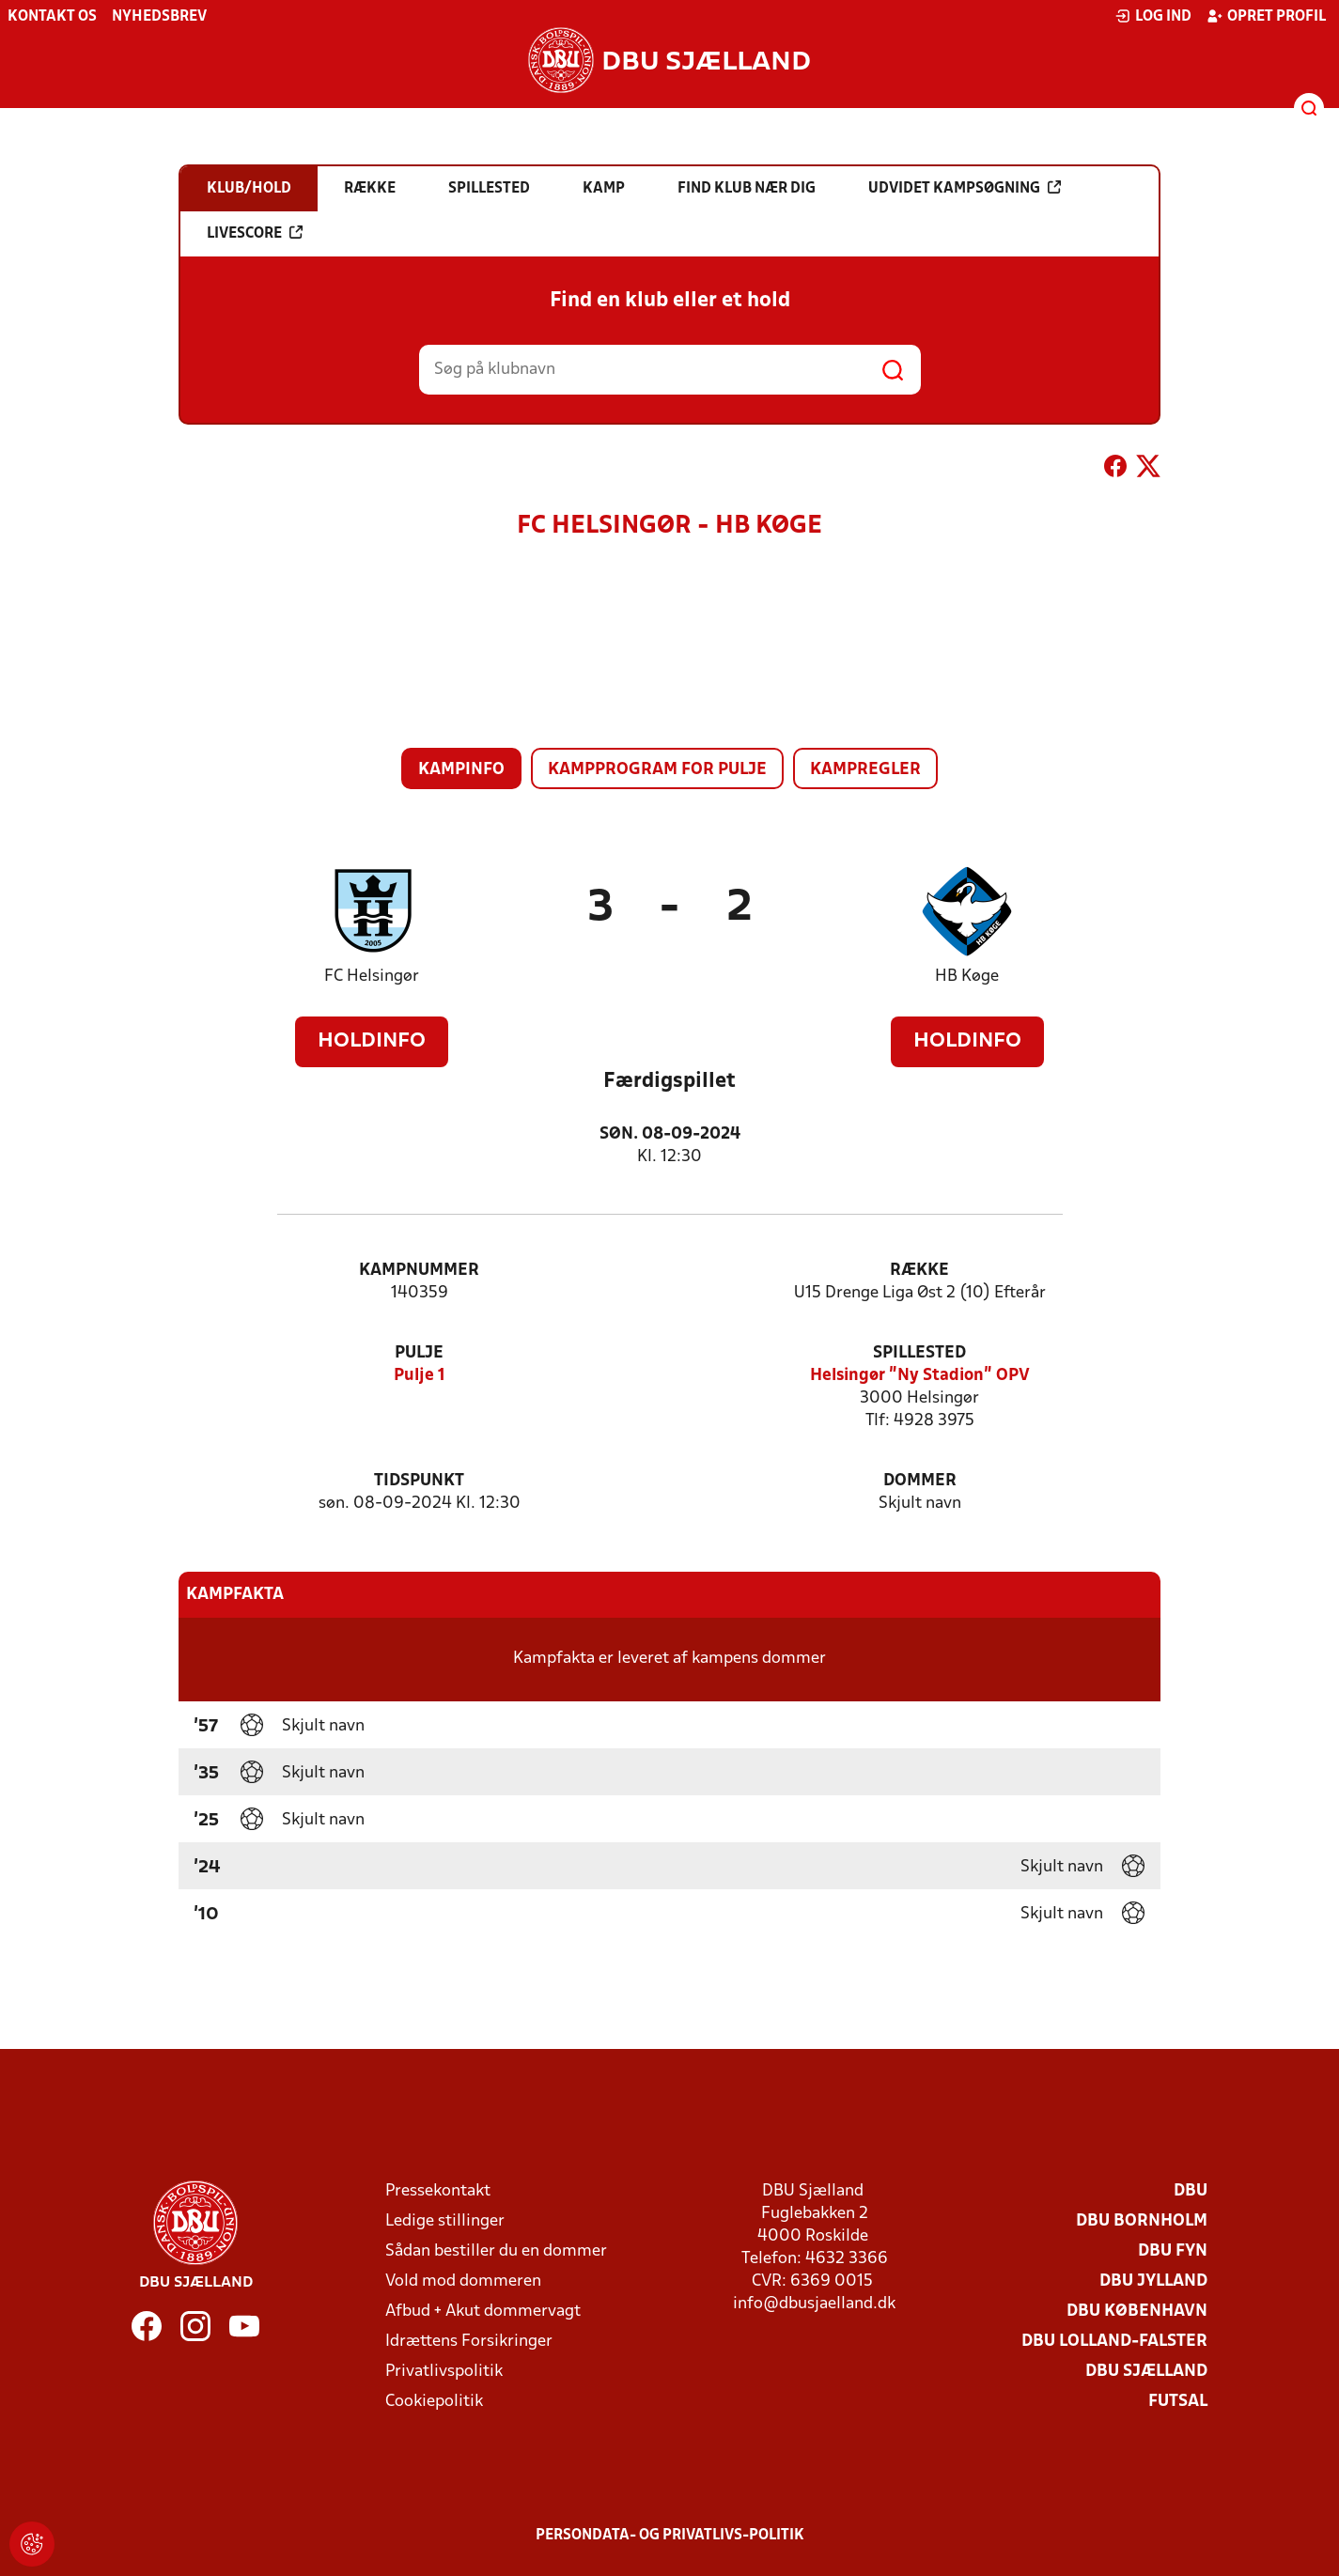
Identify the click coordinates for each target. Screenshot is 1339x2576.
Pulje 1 (419, 1376)
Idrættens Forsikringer (469, 2342)
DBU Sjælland (1146, 2372)
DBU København (1137, 2312)
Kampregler (865, 770)
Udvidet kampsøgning (964, 187)
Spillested (919, 1353)
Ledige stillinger (445, 2221)
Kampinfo (461, 770)
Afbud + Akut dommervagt (483, 2312)
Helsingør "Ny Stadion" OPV (920, 1376)
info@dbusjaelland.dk (814, 2304)
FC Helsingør (371, 977)
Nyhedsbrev (159, 16)
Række (919, 1271)
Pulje (419, 1353)
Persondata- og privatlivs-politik (670, 2535)
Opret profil (1266, 16)
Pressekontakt (437, 2191)
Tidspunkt (419, 1481)
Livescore (255, 233)
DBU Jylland (1153, 2281)
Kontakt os (52, 16)
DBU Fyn (1172, 2251)
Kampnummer (419, 1271)
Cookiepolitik (434, 2402)
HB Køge (967, 977)
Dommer (920, 1481)
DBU (1190, 2191)
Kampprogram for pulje (657, 770)
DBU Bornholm (1141, 2221)
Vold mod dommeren (463, 2281)
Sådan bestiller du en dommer (496, 2251)
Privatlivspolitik (444, 2372)
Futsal (1177, 2402)
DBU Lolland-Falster (1114, 2342)
